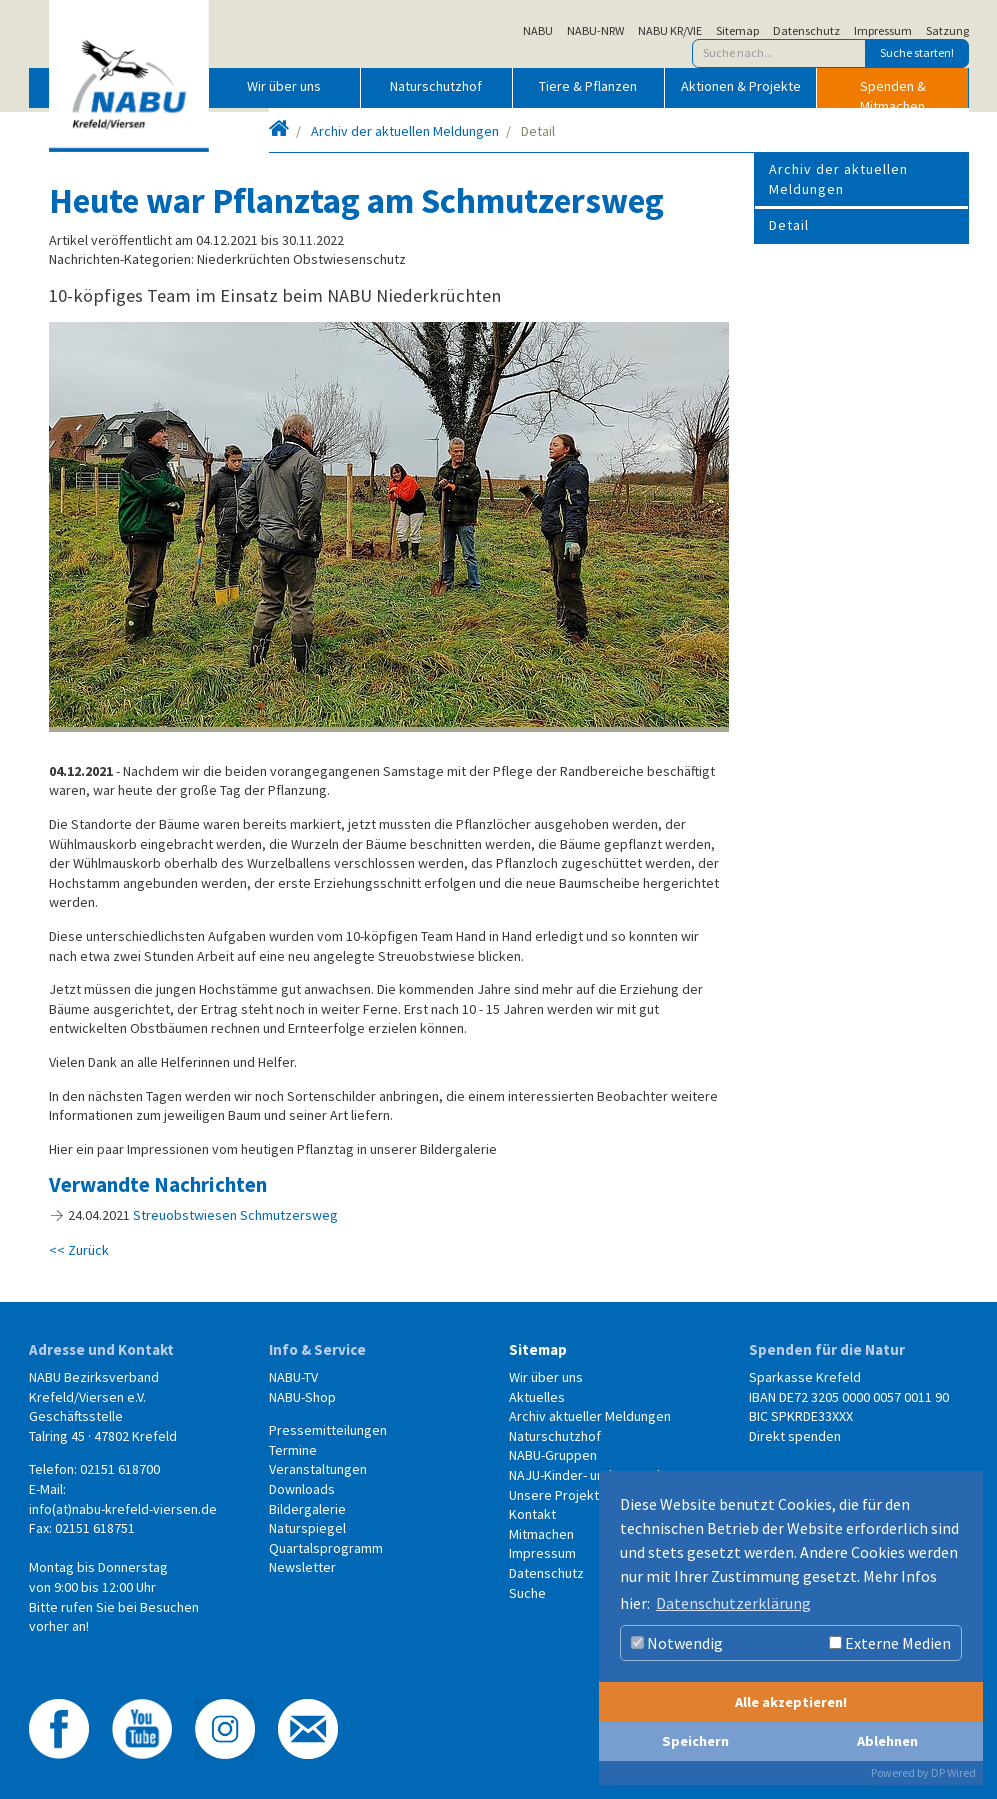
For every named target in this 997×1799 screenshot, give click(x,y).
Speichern (695, 1741)
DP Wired (953, 1772)
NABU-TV (293, 1377)
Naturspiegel (307, 1528)
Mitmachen (541, 1534)
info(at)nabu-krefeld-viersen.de (123, 1509)
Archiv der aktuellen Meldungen (405, 131)
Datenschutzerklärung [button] (733, 1603)
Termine (293, 1450)
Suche (527, 1593)
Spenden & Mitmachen (893, 92)
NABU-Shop (302, 1397)
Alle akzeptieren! (791, 1702)
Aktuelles (537, 1397)
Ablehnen (887, 1741)
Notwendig (677, 1643)
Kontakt (532, 1514)
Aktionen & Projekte (741, 86)
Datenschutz (806, 31)
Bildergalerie (307, 1509)
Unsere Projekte (558, 1495)
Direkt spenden (795, 1436)
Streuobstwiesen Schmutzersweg (235, 1215)
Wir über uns (284, 86)
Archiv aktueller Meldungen (590, 1416)
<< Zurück (79, 1250)
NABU (538, 31)
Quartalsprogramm (326, 1548)
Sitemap (737, 31)
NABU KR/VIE (670, 31)
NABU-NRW (595, 31)
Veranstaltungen (318, 1469)
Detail (789, 225)
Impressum (883, 31)
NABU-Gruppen (553, 1455)
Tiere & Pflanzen (588, 86)
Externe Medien (890, 1643)
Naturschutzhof (436, 86)
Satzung (947, 31)
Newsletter (302, 1567)
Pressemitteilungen (328, 1430)
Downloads (302, 1489)
